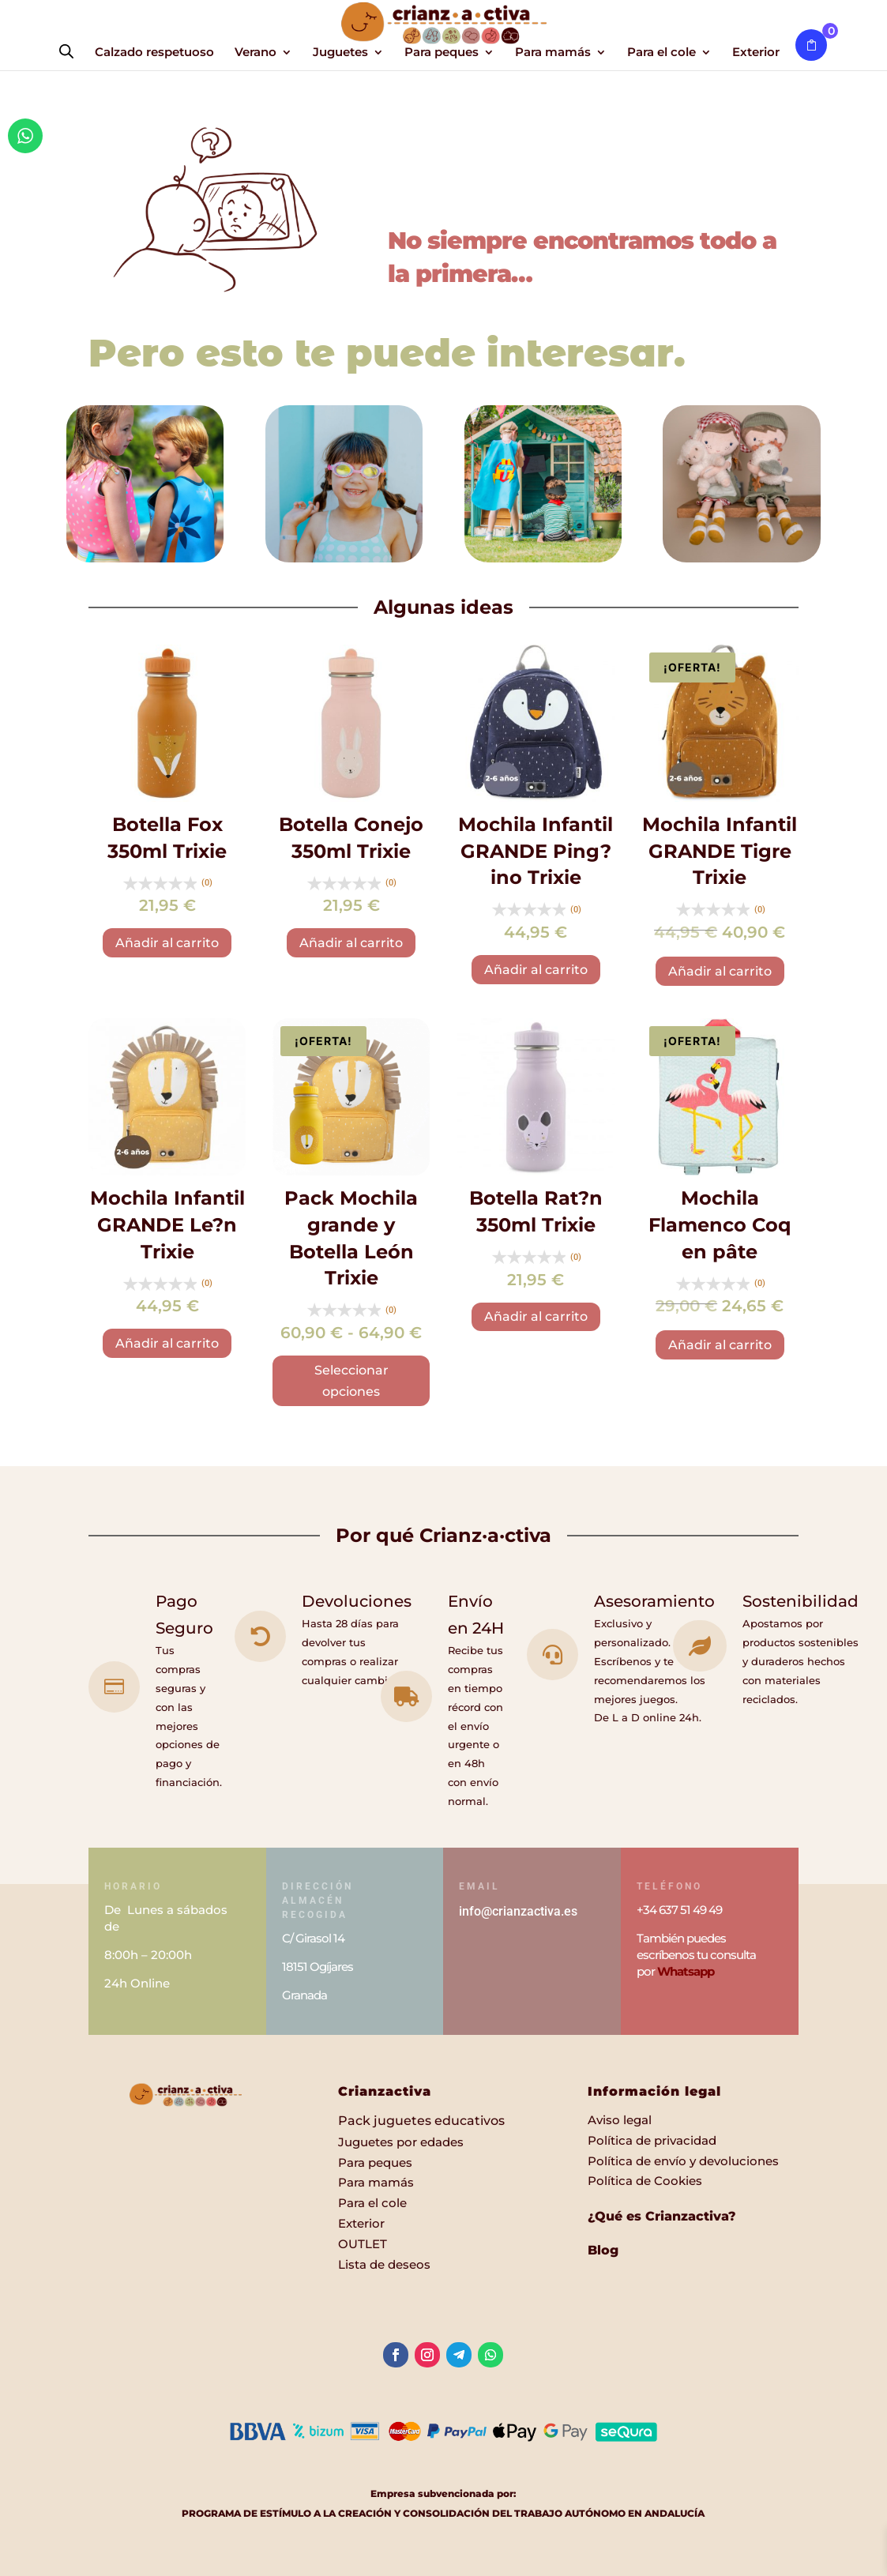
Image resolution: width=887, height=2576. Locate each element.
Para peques (441, 53)
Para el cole (661, 53)
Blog (603, 2250)
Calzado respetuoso (154, 53)
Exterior (756, 53)
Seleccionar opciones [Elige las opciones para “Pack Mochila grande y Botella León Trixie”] (351, 1381)
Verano (255, 53)
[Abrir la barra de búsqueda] (66, 51)
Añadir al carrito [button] (167, 942)
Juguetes (340, 53)
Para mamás (553, 53)
